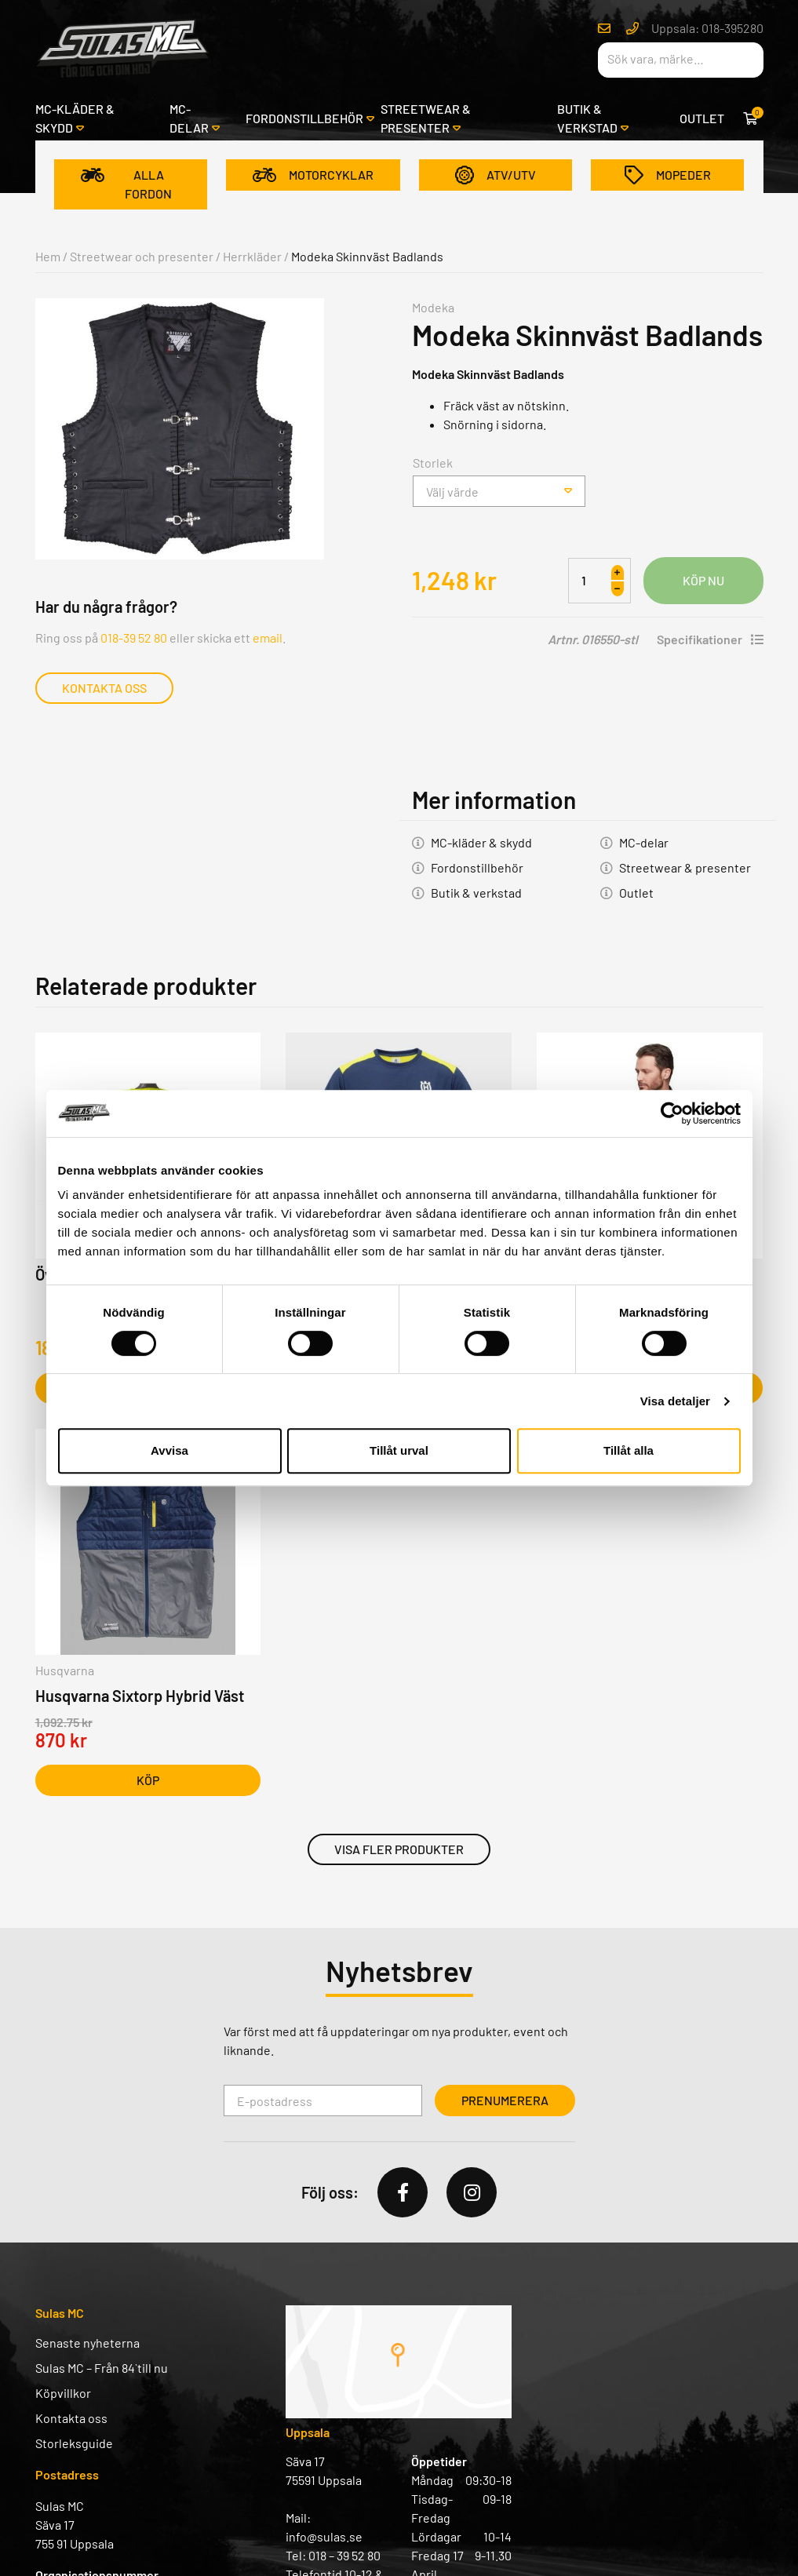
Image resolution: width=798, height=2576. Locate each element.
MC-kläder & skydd (75, 118)
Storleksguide (74, 2443)
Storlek (433, 462)
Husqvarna (64, 1670)
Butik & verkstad (587, 118)
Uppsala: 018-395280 (707, 27)
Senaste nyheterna (87, 2342)
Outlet (702, 118)
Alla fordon (127, 184)
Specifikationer (710, 639)
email (267, 637)
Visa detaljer (675, 1401)
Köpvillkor (63, 2392)
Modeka (433, 307)
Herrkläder (252, 256)
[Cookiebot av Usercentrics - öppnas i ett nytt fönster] (672, 1113)
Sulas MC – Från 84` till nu (101, 2367)
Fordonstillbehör (304, 118)
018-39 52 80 (133, 637)
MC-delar (189, 118)
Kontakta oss (104, 687)
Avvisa (169, 1450)
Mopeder (668, 175)
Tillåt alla (628, 1450)
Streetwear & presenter (426, 118)
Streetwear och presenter (141, 256)
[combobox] (499, 491)
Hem (47, 256)
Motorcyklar (313, 175)
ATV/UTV (495, 175)
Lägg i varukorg (703, 580)
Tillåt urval (399, 1450)
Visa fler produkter (399, 1849)
